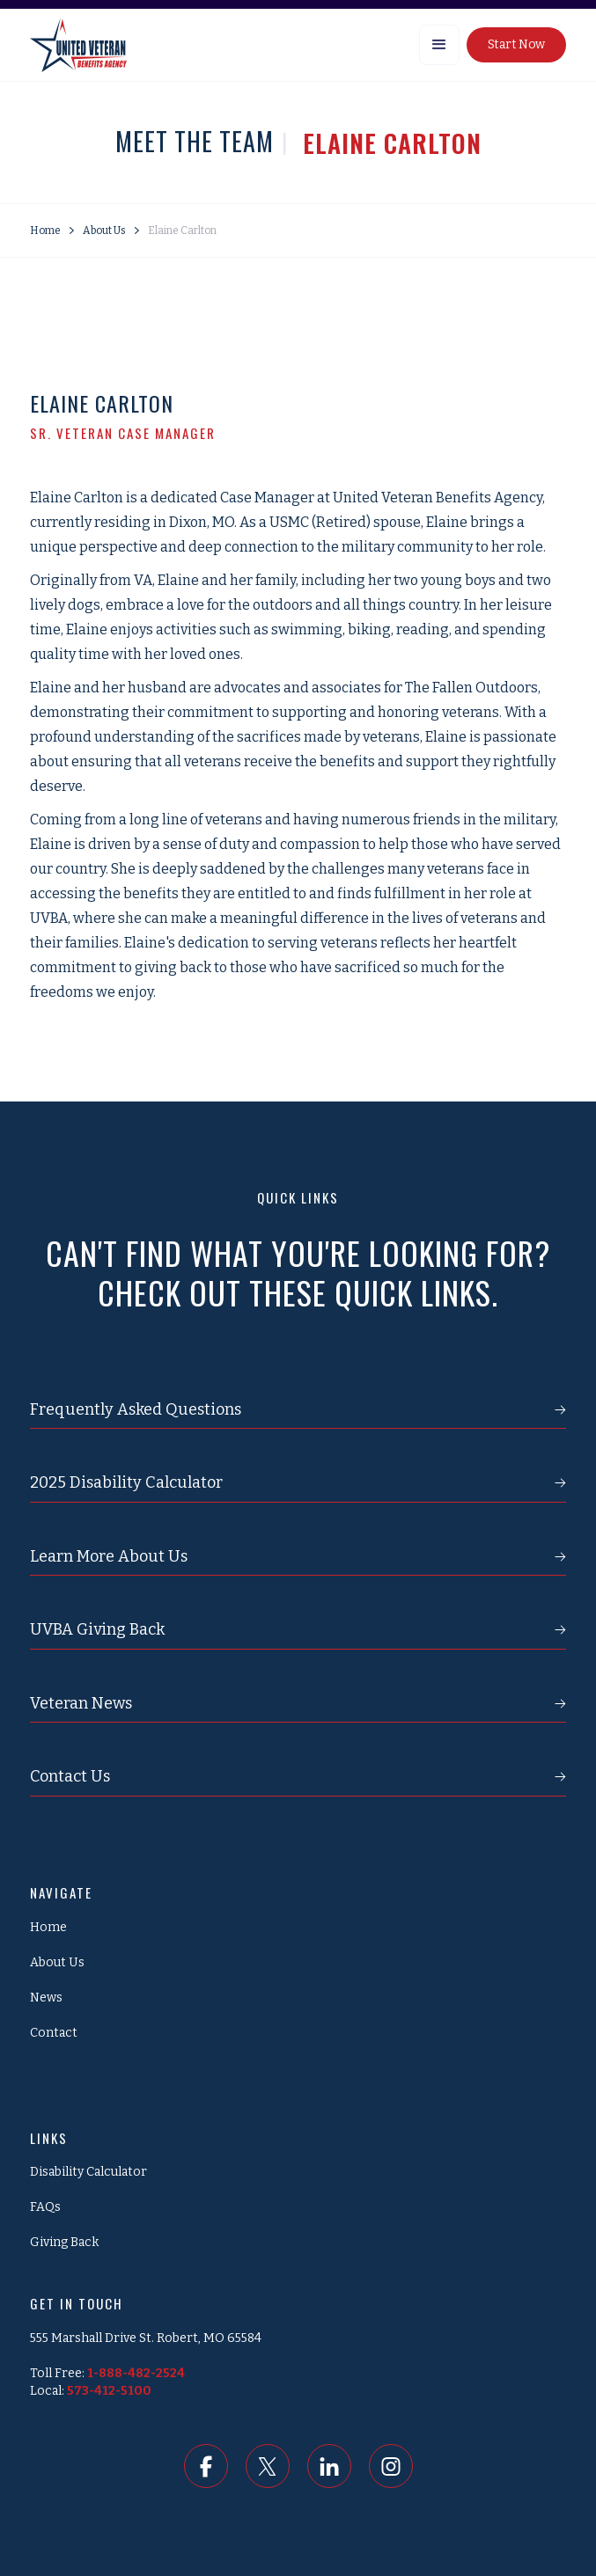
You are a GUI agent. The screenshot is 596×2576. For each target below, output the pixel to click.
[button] (439, 45)
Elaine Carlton (182, 230)
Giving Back (64, 2242)
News (46, 1997)
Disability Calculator (88, 2171)
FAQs (45, 2206)
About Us (104, 230)
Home (45, 230)
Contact (53, 2032)
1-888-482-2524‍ (136, 2373)
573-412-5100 (109, 2390)
